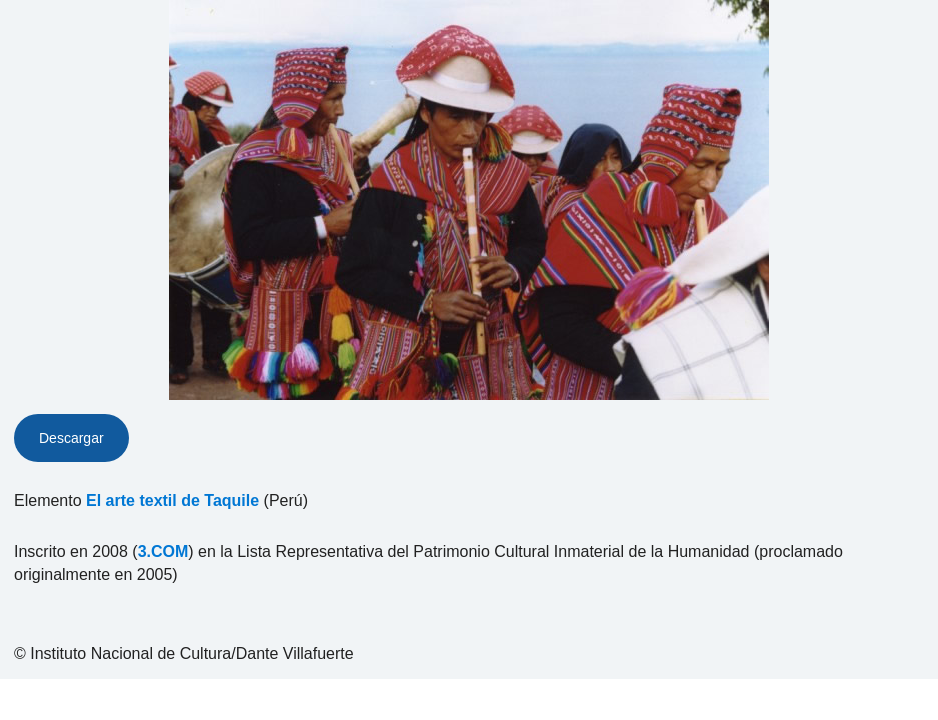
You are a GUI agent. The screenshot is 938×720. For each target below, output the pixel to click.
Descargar (71, 438)
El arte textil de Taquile (172, 500)
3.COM (163, 551)
